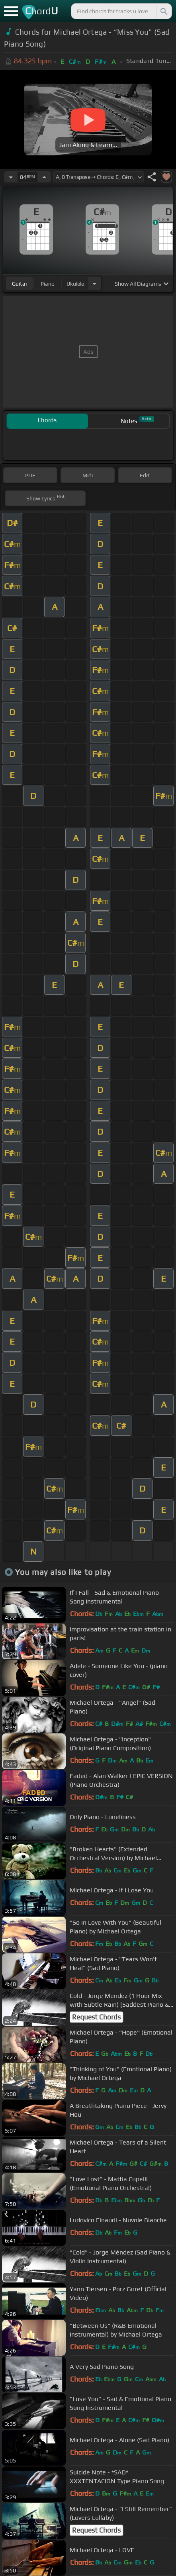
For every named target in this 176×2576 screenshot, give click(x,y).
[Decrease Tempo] (11, 176)
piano (48, 283)
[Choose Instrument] (94, 283)
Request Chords (96, 2017)
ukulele (75, 283)
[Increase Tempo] (44, 176)
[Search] (163, 11)
